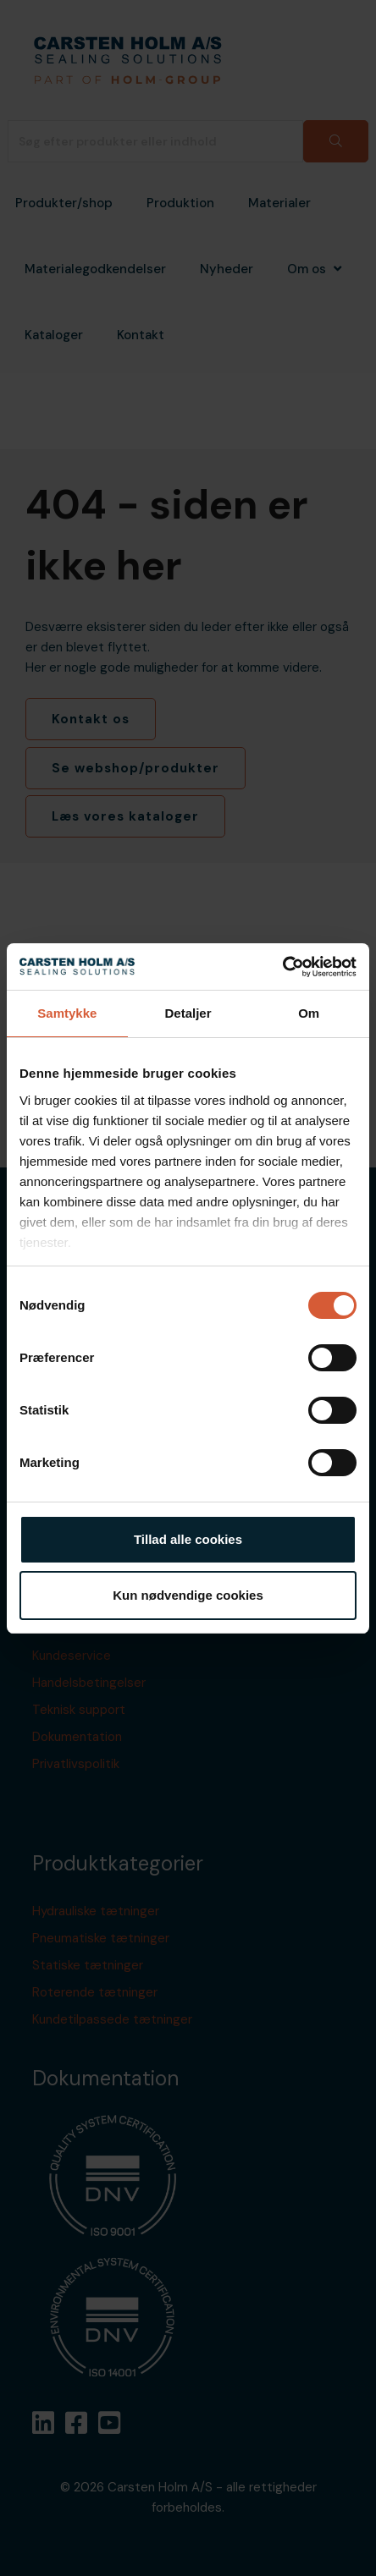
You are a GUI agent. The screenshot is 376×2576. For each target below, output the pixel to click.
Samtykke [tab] (67, 1013)
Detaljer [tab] (187, 1013)
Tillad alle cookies (188, 1539)
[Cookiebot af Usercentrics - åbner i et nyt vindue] (282, 967)
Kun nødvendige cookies (188, 1595)
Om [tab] (308, 1013)
